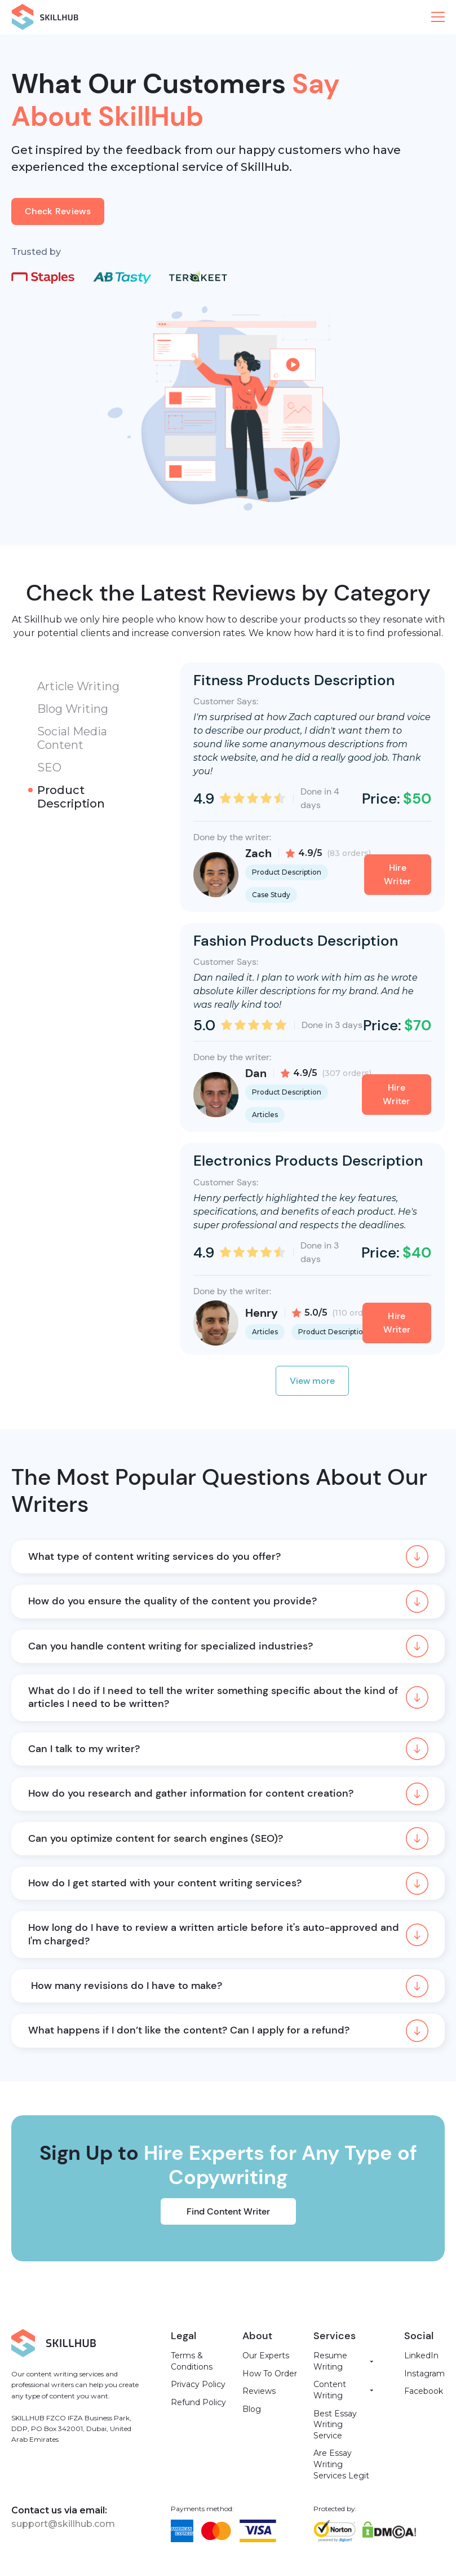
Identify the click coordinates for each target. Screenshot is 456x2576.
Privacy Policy (198, 2384)
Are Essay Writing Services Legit (341, 2464)
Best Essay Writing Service (335, 2425)
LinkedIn (421, 2355)
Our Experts (265, 2355)
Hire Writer (397, 874)
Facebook (423, 2391)
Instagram (424, 2373)
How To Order (269, 2373)
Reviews (259, 2391)
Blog (251, 2409)
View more (312, 1381)
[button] (438, 17)
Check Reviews (58, 211)
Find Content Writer (228, 2211)
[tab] (87, 686)
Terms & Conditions (191, 2361)
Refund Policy (198, 2402)
